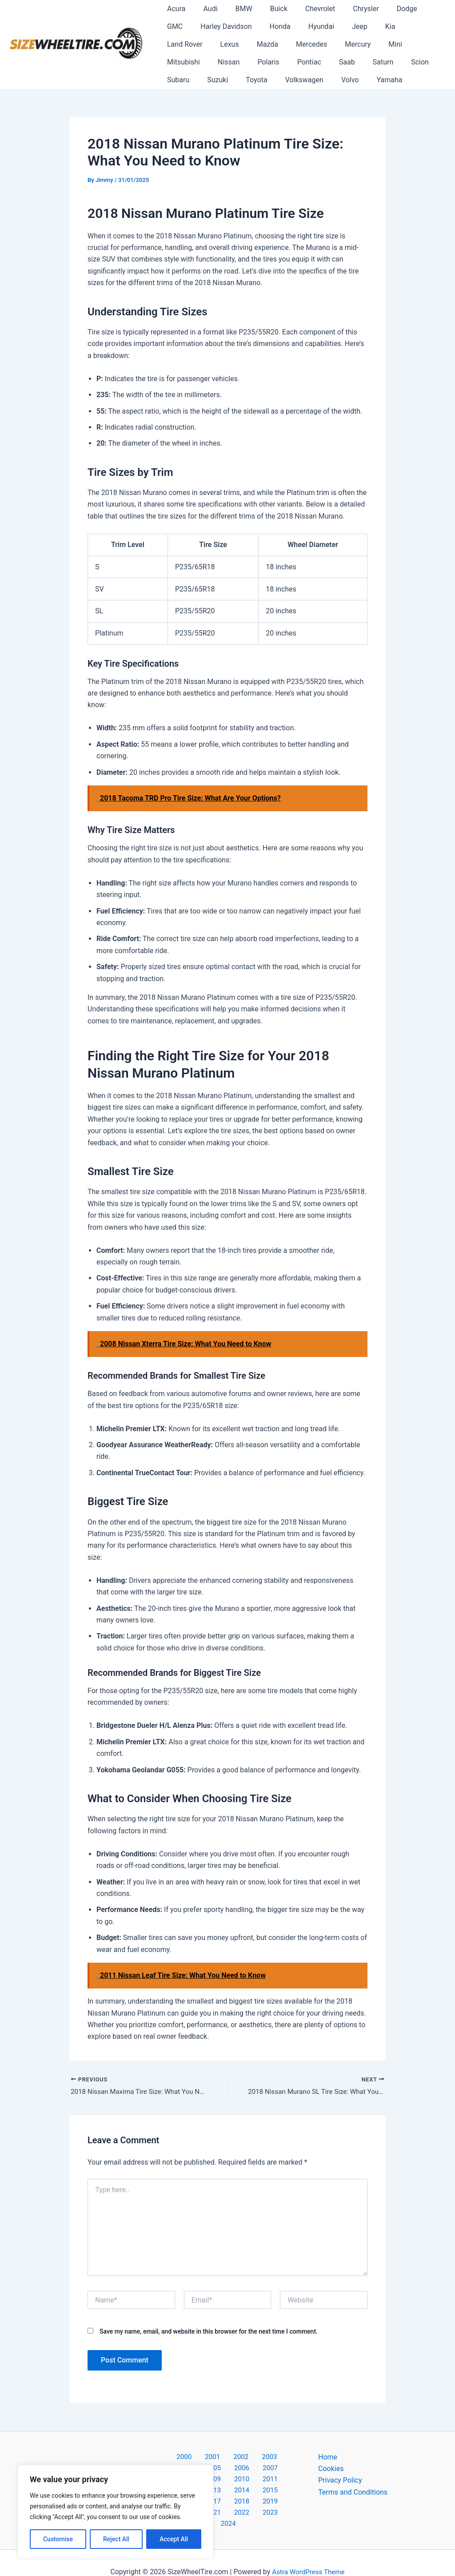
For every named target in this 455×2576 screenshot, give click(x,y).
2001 (191, 2458)
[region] (115, 2511)
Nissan (372, 44)
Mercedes (216, 44)
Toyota (383, 62)
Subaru (311, 62)
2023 (241, 2505)
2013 (227, 2481)
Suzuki (347, 62)
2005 (283, 2458)
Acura (174, 8)
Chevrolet (304, 8)
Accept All (174, 2539)
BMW (235, 8)
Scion (278, 62)
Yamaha (262, 80)
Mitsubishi (330, 44)
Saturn (244, 62)
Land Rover (377, 26)
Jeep (314, 26)
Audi (205, 8)
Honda (241, 26)
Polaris (408, 44)
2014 (251, 2481)
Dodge (384, 8)
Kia (340, 26)
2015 (274, 2481)
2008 (227, 2469)
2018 (227, 2493)
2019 (251, 2493)
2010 (274, 2469)
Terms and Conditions (352, 2493)
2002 (214, 2458)
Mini (293, 44)
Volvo (226, 80)
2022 (218, 2505)
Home (327, 2458)
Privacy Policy (340, 2481)
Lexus (419, 26)
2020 (274, 2493)
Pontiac (177, 62)
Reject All (116, 2539)
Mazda (176, 44)
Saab (212, 62)
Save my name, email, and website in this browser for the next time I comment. (209, 2332)
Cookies (330, 2469)
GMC (416, 8)
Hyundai (278, 26)
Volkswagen (184, 80)
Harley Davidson (190, 26)
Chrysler (346, 8)
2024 (264, 2505)
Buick (266, 8)
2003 (237, 2458)
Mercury (259, 44)
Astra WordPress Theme (308, 2553)
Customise (58, 2539)
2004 (260, 2458)
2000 (168, 2458)
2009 (251, 2469)
